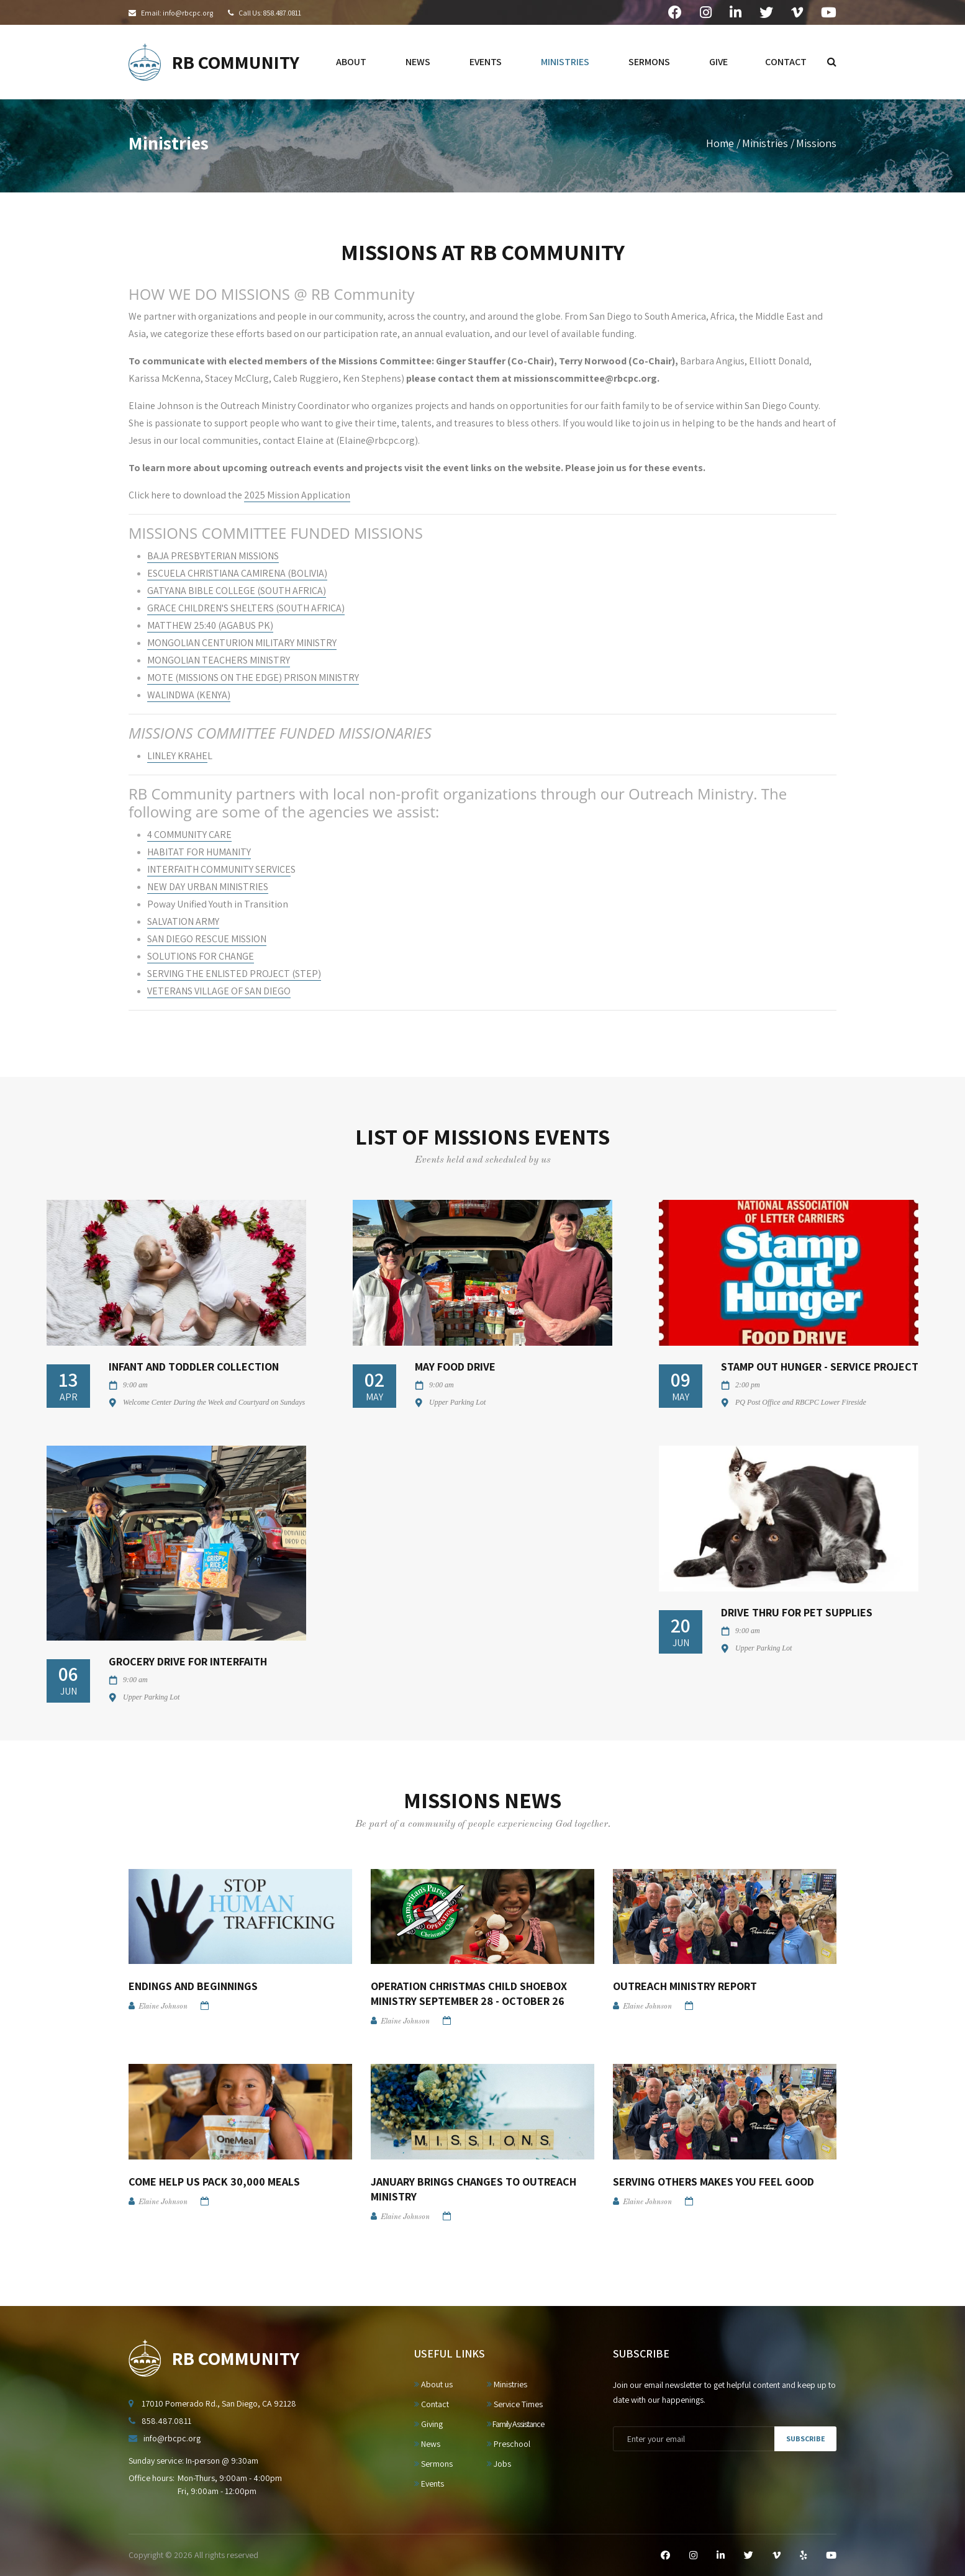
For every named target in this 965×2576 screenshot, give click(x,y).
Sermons (433, 2463)
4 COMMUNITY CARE (189, 834)
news (417, 61)
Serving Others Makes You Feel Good (713, 2181)
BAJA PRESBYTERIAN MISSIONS (213, 555)
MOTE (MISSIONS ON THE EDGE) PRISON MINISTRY (253, 677)
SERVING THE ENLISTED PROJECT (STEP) (234, 973)
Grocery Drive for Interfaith (188, 1661)
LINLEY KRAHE (177, 755)
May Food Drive (455, 1366)
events (485, 61)
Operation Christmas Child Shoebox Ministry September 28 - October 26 (469, 1993)
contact (786, 61)
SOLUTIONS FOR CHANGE (200, 956)
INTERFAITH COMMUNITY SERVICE (219, 869)
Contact (431, 2404)
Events (429, 2483)
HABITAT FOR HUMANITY (199, 851)
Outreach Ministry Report (685, 1986)
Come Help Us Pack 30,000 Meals (214, 2181)
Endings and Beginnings (193, 1986)
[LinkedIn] (720, 2555)
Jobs (499, 2463)
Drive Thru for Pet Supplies (796, 1612)
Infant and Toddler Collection (194, 1366)
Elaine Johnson (163, 2007)
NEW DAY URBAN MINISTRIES (207, 886)
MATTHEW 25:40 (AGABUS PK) (210, 625)
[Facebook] (665, 2555)
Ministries (765, 143)
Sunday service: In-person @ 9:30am (193, 2460)
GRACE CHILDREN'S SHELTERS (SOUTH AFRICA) (246, 608)
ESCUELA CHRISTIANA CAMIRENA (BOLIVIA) (237, 573)
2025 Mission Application (297, 495)
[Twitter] (748, 2555)
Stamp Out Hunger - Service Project (819, 1366)
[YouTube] (831, 2555)
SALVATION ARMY (183, 921)
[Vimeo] (776, 2555)
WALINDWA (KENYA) (188, 694)
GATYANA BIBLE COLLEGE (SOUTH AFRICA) (236, 590)
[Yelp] (803, 2555)
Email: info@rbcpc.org (177, 12)
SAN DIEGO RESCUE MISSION (206, 938)
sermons (649, 61)
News (427, 2443)
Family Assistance (515, 2424)
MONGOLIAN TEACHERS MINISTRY (218, 660)
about (351, 61)
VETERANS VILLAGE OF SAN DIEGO (219, 991)
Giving (428, 2424)
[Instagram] (693, 2555)
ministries (565, 61)
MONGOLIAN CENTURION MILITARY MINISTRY (242, 642)
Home (720, 143)
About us (433, 2384)
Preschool (508, 2443)
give (718, 61)
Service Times (515, 2404)
